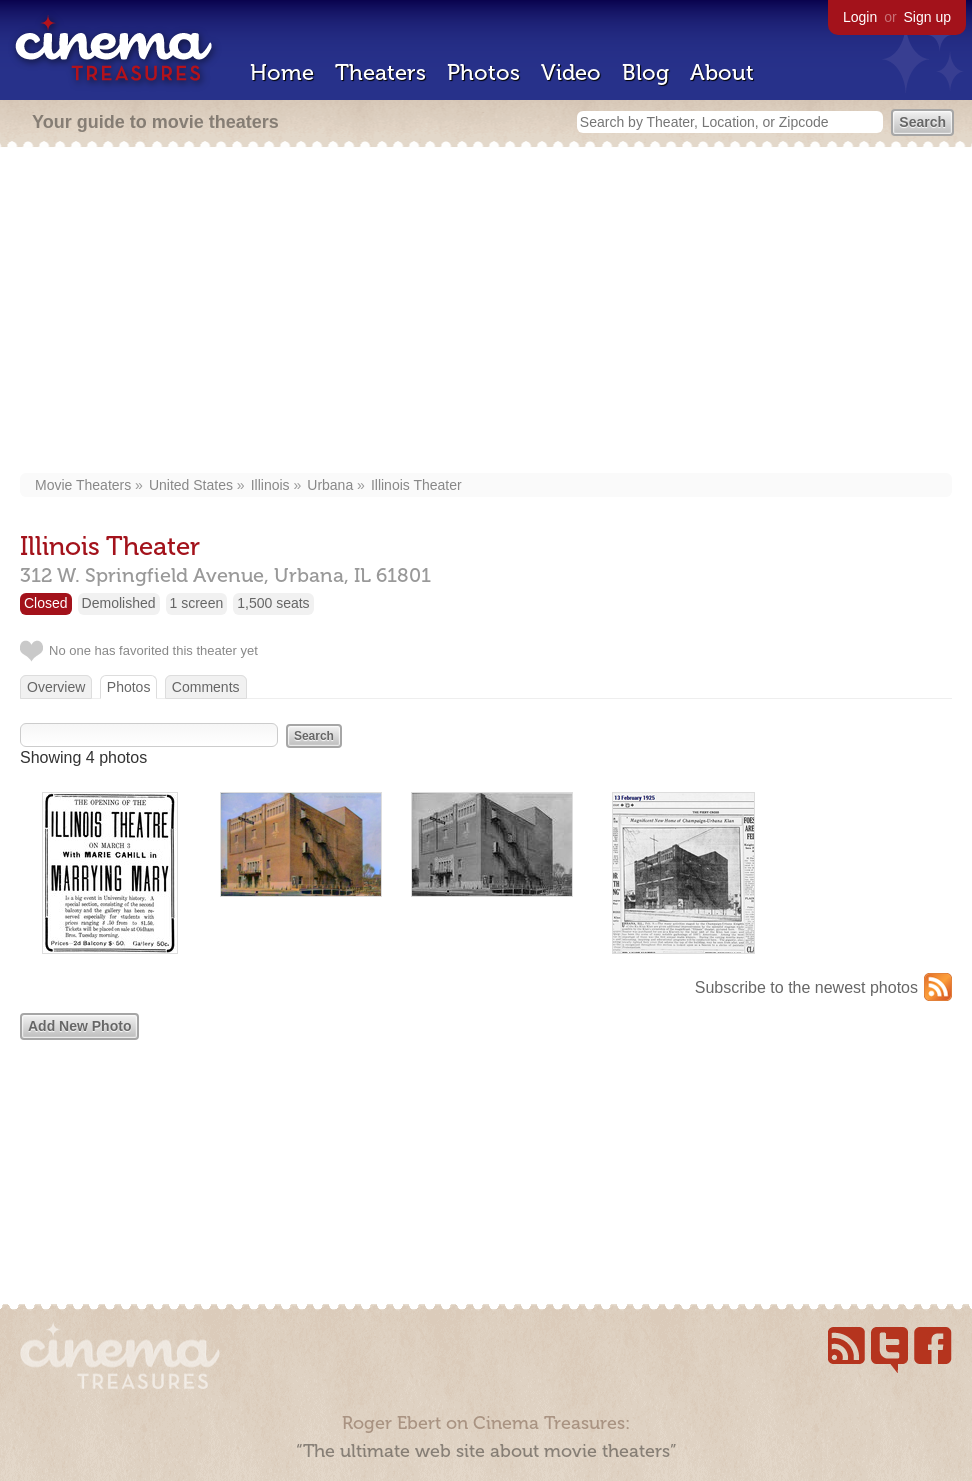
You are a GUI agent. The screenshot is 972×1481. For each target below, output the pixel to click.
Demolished (119, 603)
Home (282, 72)
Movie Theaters (83, 485)
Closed (46, 603)
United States (191, 485)
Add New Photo (79, 1026)
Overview (56, 687)
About (722, 72)
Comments (206, 687)
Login (860, 17)
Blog (645, 72)
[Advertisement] (486, 312)
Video (571, 72)
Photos (483, 72)
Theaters (380, 72)
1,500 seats (273, 603)
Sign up (927, 17)
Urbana (330, 485)
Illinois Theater (416, 485)
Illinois (270, 485)
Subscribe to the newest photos (806, 987)
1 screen (197, 603)
